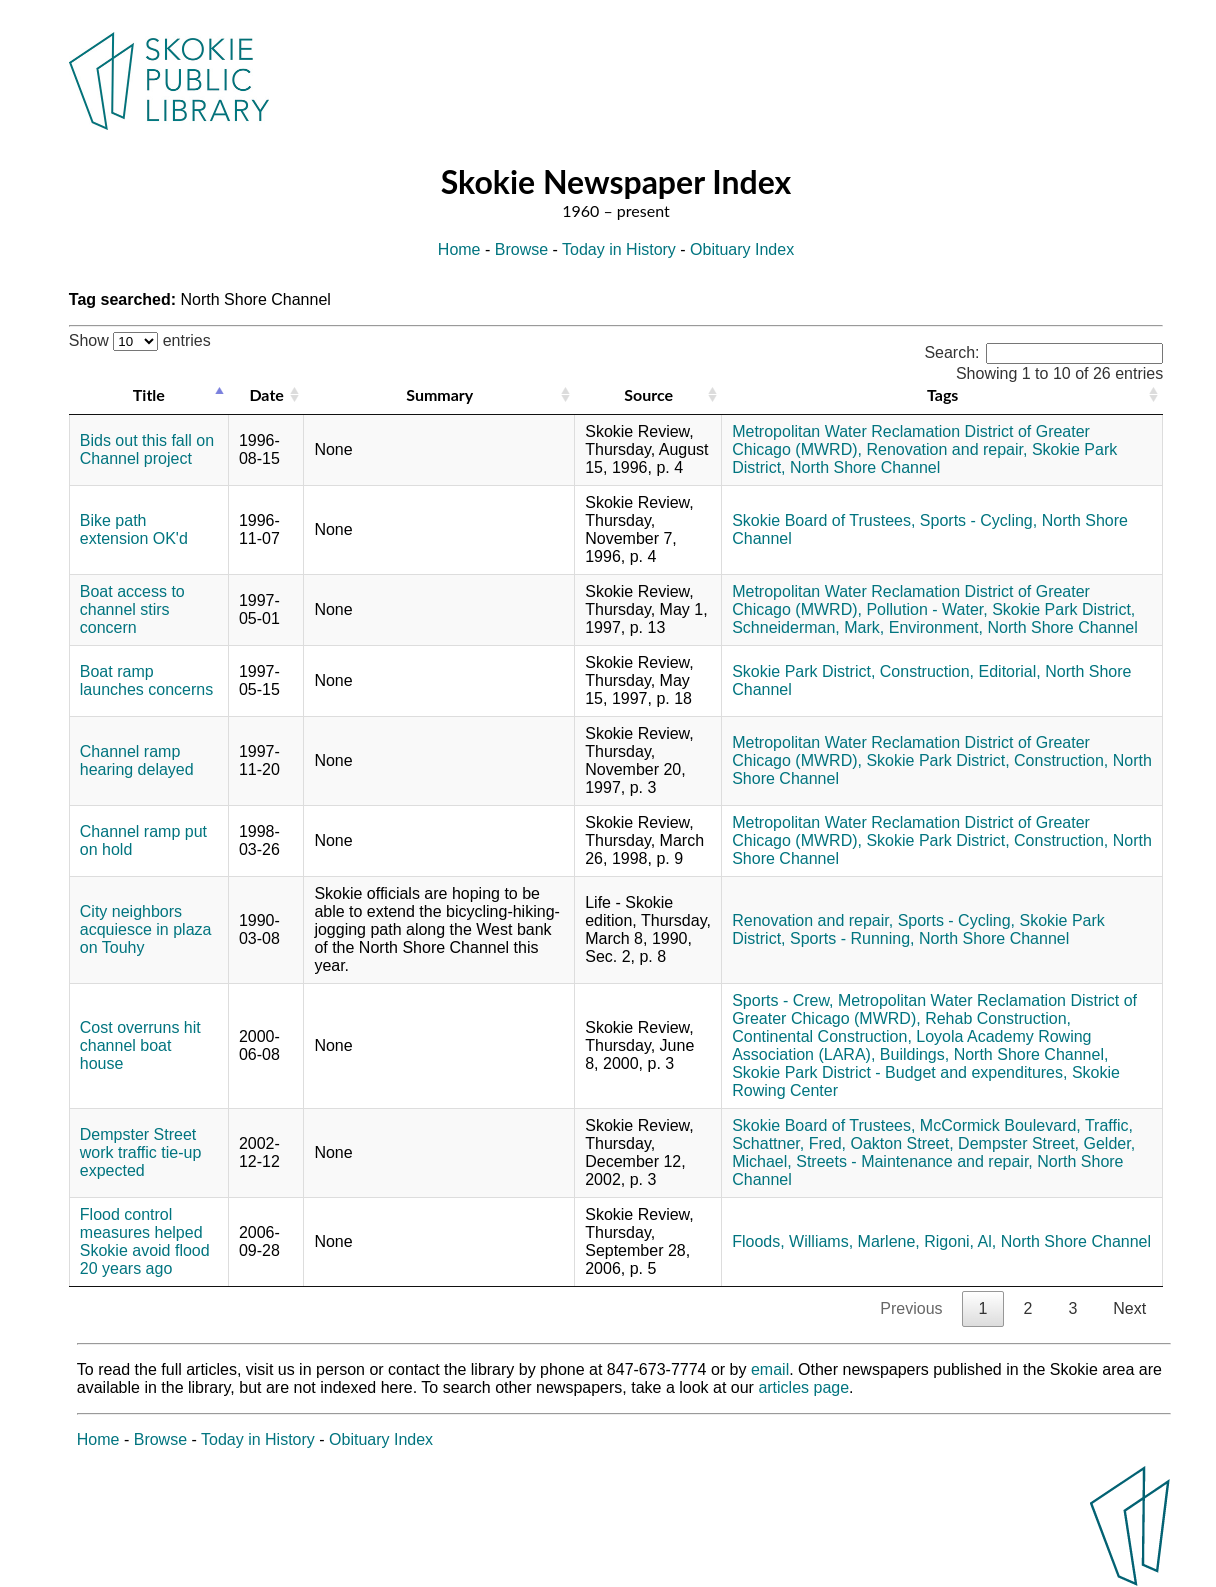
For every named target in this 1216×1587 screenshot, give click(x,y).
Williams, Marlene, (854, 1241)
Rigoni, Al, (960, 1241)
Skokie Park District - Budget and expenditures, (899, 1072)
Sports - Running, (852, 938)
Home (459, 249)
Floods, (758, 1241)
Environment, (936, 627)
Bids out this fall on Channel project (147, 449)
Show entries (140, 340)
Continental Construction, (822, 1036)
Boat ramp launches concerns (146, 680)
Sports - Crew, (782, 1000)
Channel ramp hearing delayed (137, 760)
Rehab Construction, (998, 1018)
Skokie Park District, (1063, 609)
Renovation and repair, (946, 449)
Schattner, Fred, (789, 1143)
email (770, 1369)
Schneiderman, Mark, (808, 627)
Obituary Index (742, 249)
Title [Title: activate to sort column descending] (149, 394)
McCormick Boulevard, (1000, 1125)
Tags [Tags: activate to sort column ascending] (942, 394)
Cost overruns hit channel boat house (140, 1045)
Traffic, (1109, 1125)
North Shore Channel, (1031, 1054)
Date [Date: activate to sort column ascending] (266, 394)
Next (1129, 1308)
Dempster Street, (1018, 1143)
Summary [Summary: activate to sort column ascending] (439, 394)
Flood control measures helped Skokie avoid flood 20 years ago (145, 1241)
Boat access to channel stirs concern (132, 609)
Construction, (927, 671)
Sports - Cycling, (978, 520)
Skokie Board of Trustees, (823, 520)
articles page (803, 1387)
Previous (911, 1308)
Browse (521, 249)
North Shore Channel (865, 467)
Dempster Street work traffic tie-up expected (141, 1152)
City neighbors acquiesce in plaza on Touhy (146, 929)
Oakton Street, (901, 1143)
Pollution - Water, (926, 609)
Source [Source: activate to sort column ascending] (648, 394)
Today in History (619, 249)
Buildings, (914, 1054)
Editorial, (1010, 671)
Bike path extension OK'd (134, 529)
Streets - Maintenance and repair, (914, 1161)
